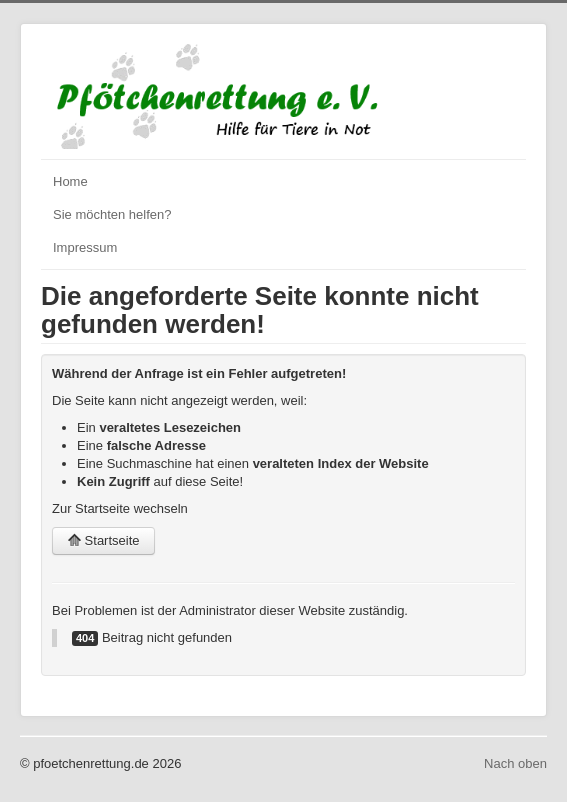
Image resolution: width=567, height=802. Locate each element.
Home (70, 181)
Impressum (85, 247)
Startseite (103, 540)
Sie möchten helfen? (112, 214)
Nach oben (515, 763)
